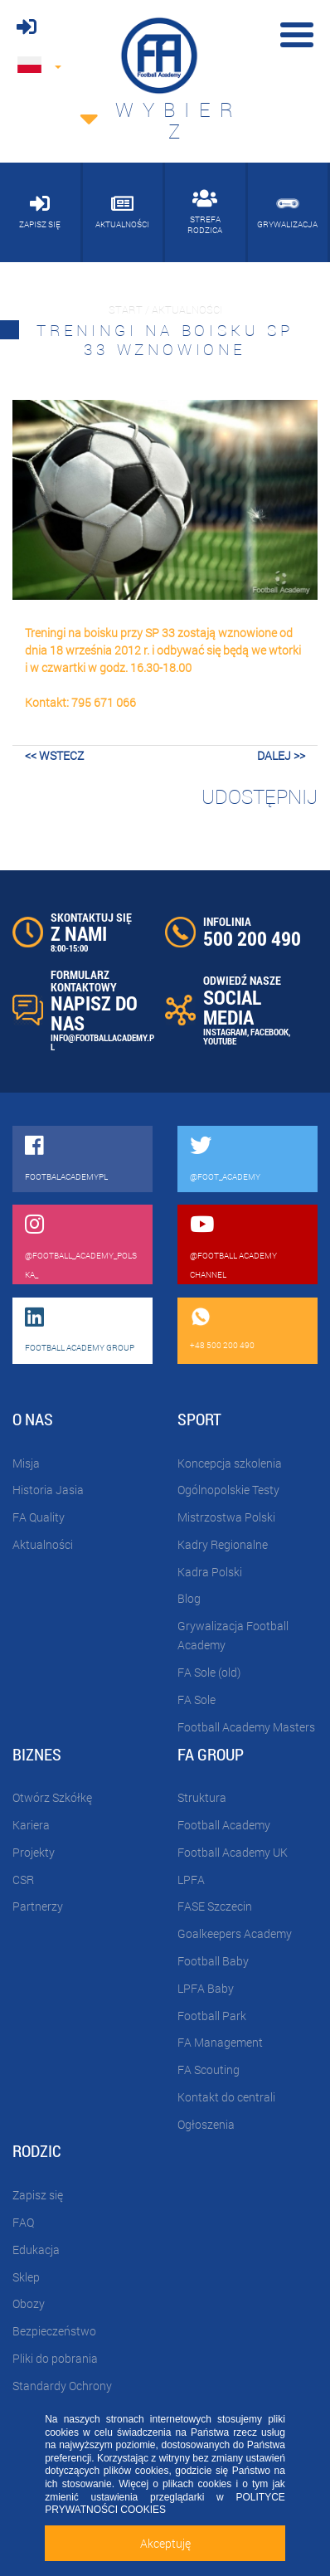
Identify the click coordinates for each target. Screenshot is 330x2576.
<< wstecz (54, 755)
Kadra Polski (209, 1572)
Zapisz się (37, 2195)
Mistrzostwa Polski (226, 1517)
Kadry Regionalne (222, 1544)
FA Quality (38, 1517)
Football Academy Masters (246, 1727)
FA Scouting (208, 2069)
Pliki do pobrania (55, 2358)
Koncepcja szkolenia (229, 1463)
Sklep (26, 2277)
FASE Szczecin (214, 1906)
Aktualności (42, 1544)
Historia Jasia (48, 1489)
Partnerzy (37, 1906)
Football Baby (213, 1961)
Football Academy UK (232, 1852)
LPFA (191, 1879)
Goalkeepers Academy (234, 1933)
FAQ (23, 2222)
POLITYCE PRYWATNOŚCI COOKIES (165, 2503)
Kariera (31, 1825)
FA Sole (196, 1699)
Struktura (201, 1797)
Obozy (28, 2303)
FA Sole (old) (208, 1672)
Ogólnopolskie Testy (228, 1489)
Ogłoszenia (206, 2124)
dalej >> (281, 755)
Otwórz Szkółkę (52, 1797)
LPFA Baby (205, 1988)
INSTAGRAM (225, 1031)
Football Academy (223, 1825)
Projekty (33, 1852)
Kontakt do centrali (226, 2097)
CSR (23, 1879)
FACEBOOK (269, 1031)
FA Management (220, 2042)
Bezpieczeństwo (54, 2331)
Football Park (211, 2015)
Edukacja (36, 2249)
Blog (189, 1598)
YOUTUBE (219, 1041)
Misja (26, 1463)
